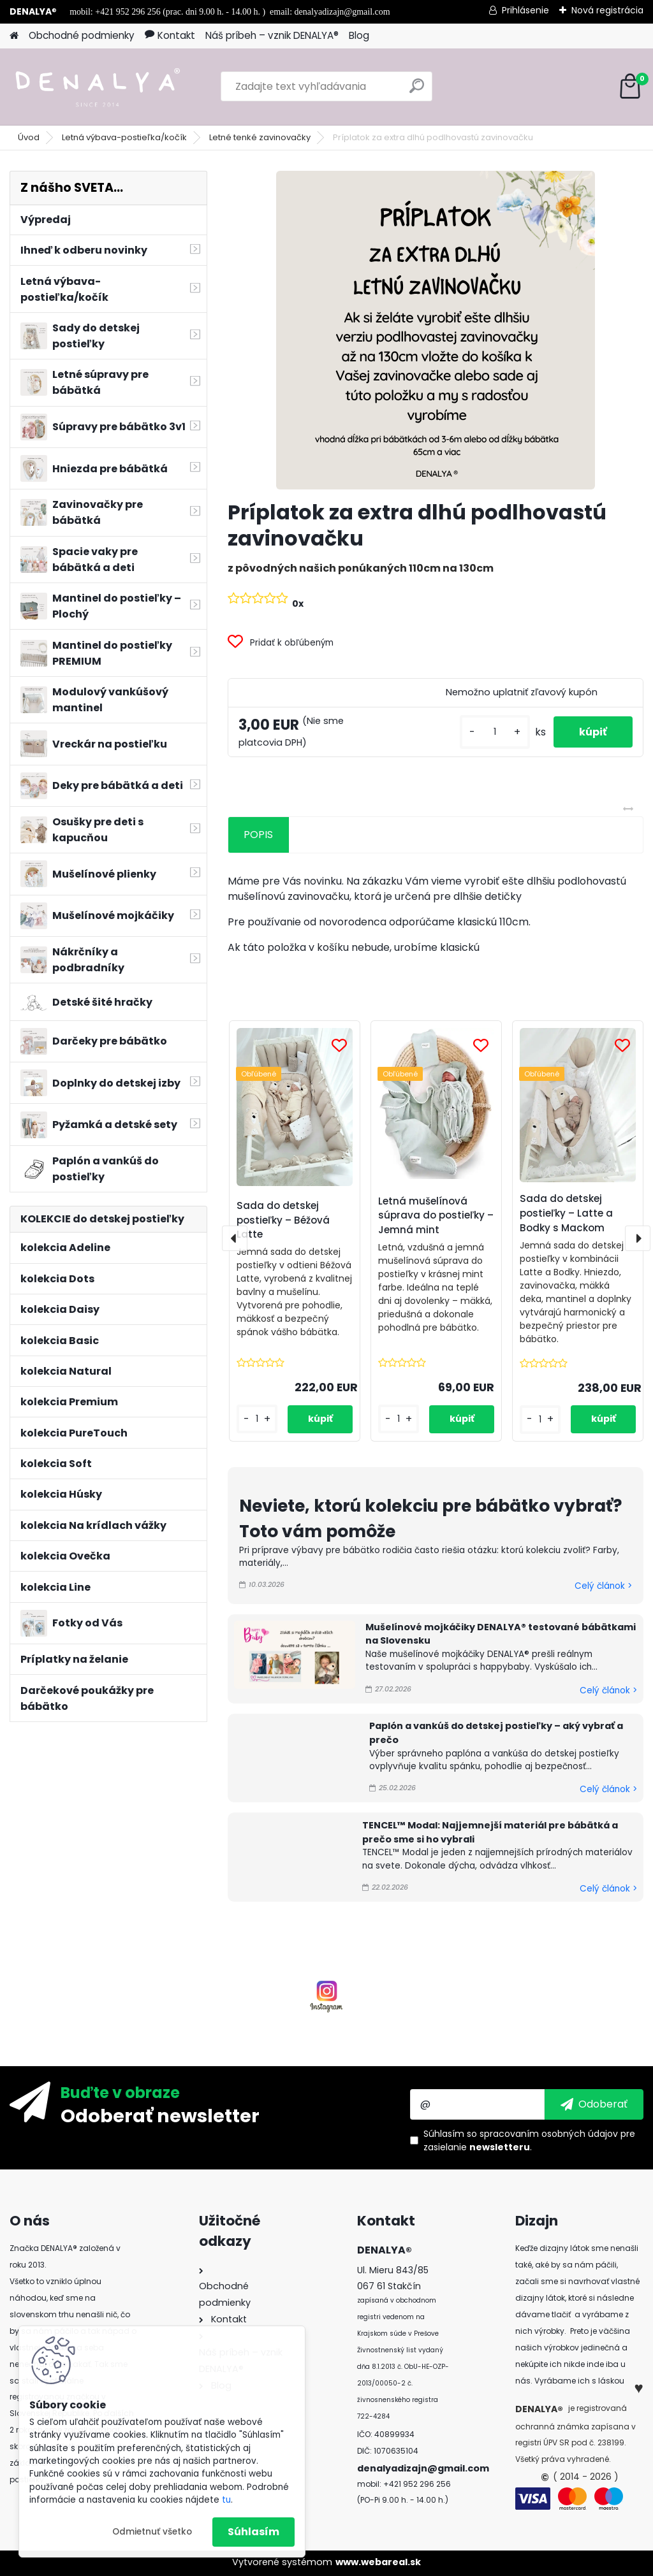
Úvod (29, 137)
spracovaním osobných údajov (549, 2133)
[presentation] (234, 1238)
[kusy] (494, 732)
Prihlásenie (525, 10)
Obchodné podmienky (82, 35)
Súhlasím (253, 2531)
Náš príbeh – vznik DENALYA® (272, 35)
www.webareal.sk (378, 2562)
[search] (416, 90)
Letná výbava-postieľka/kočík (124, 137)
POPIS (258, 834)
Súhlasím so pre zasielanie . (529, 2140)
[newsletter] (594, 2104)
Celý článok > (603, 1586)
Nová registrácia (607, 10)
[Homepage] (14, 36)
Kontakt (170, 35)
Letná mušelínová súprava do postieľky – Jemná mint (436, 1215)
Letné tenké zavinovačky (260, 137)
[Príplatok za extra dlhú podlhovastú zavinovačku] (435, 330)
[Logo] (97, 87)
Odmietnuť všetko (152, 2532)
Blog (359, 35)
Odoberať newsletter (160, 2115)
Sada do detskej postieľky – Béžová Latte (283, 1220)
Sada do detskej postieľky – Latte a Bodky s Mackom (566, 1213)
